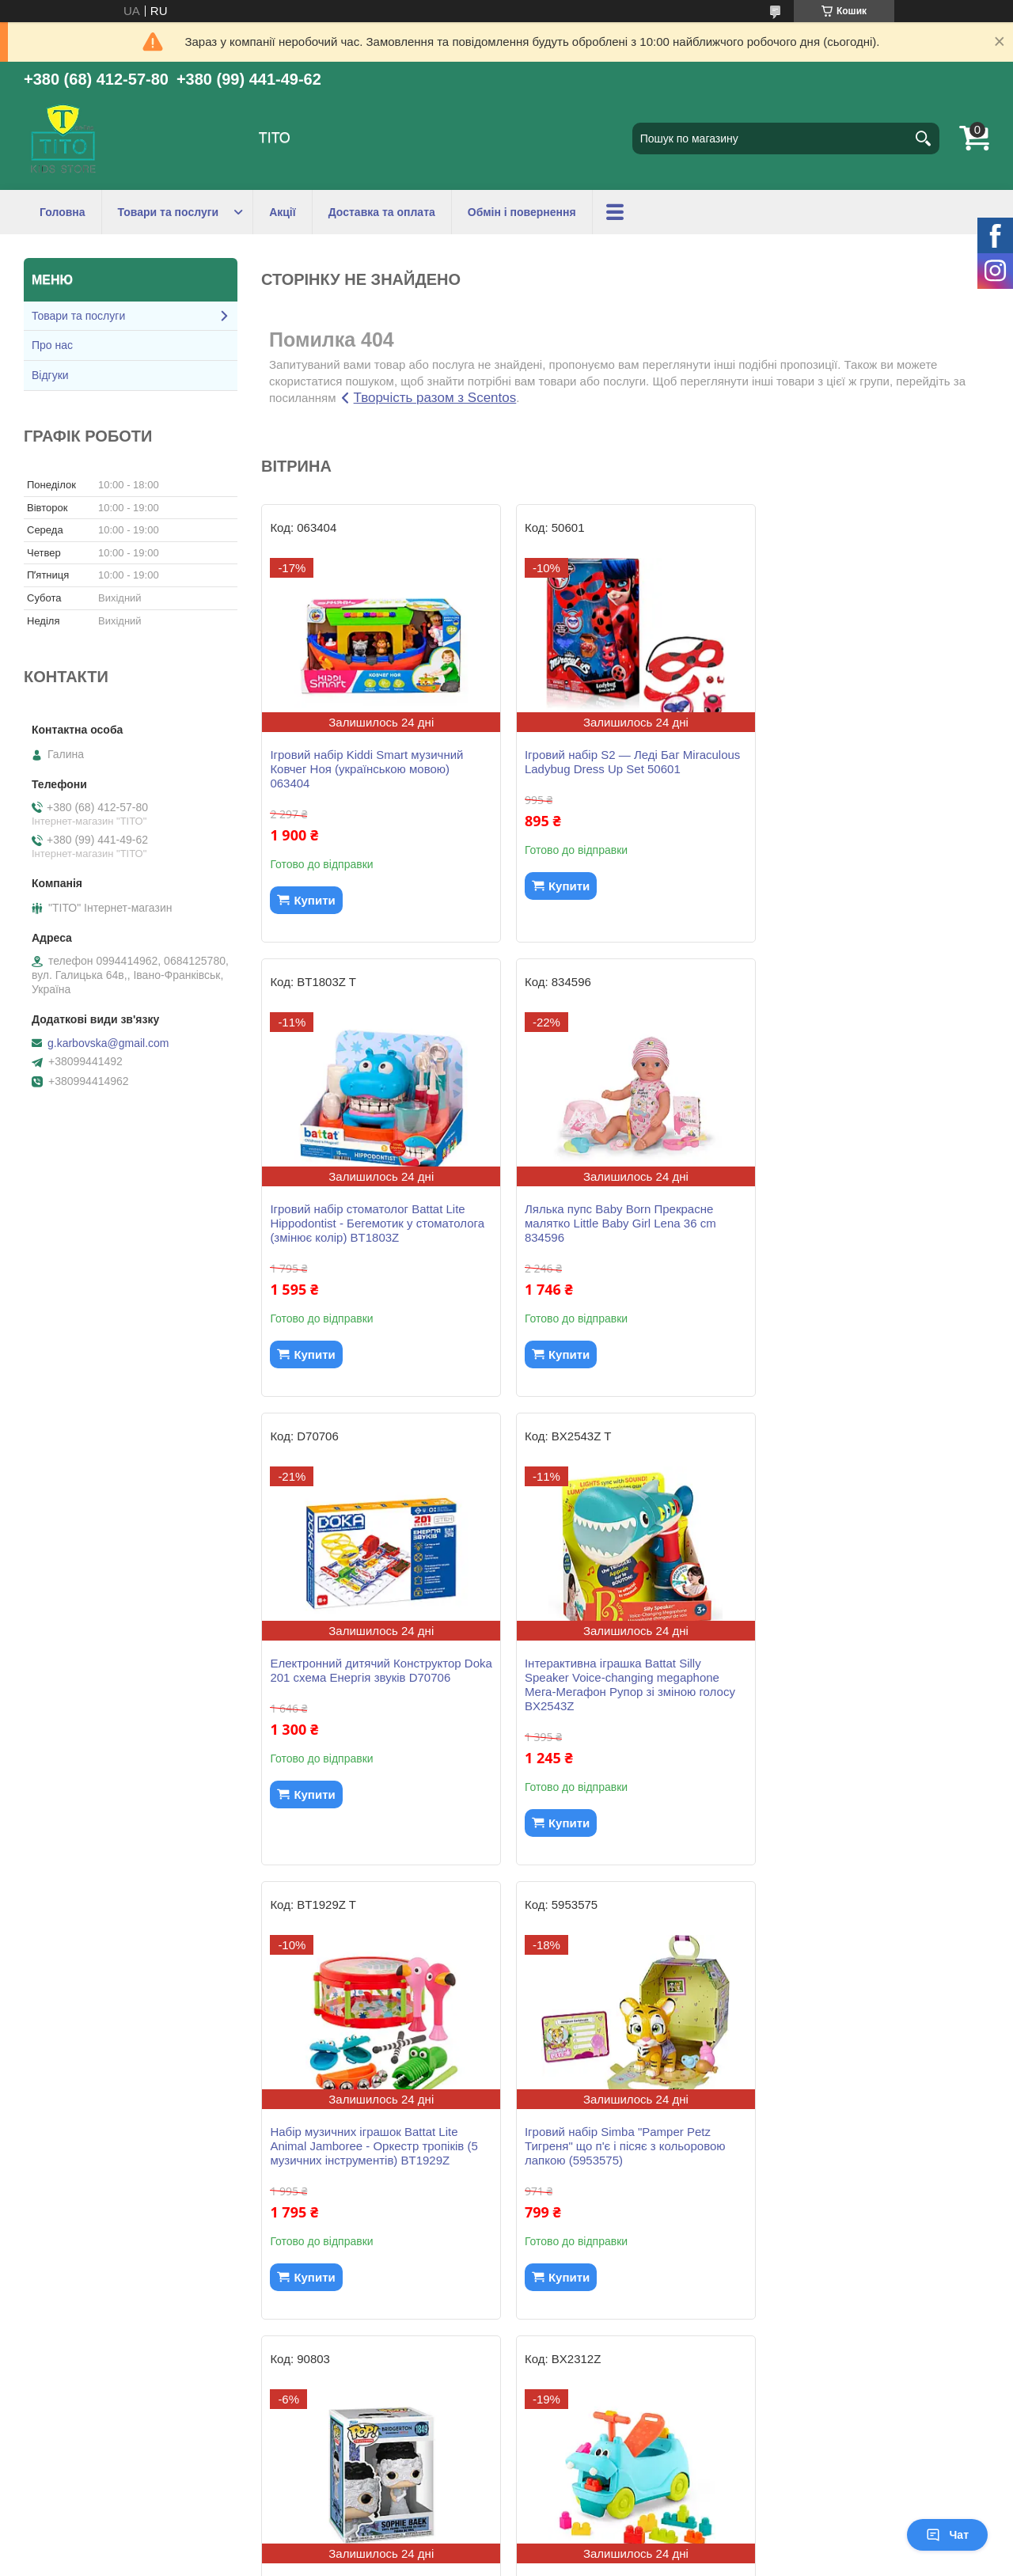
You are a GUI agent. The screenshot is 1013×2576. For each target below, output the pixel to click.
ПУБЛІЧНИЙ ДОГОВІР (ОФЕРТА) (125, 2485)
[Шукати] (923, 138)
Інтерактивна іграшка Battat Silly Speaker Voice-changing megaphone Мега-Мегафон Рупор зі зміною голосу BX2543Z (870, 1230)
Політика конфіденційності (623, 2561)
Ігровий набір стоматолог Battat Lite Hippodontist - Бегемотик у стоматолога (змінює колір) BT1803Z (872, 769)
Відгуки (50, 375)
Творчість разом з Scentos (435, 397)
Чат (947, 2535)
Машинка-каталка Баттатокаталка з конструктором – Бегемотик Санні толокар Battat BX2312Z (368, 2146)
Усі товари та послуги (619, 2362)
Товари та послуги (168, 212)
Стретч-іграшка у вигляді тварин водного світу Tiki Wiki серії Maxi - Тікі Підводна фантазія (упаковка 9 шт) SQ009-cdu (867, 2153)
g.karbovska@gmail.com (108, 1043)
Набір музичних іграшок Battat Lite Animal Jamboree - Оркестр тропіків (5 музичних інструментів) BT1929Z (373, 1692)
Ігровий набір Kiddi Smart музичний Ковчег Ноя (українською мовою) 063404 (366, 769)
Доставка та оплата (381, 212)
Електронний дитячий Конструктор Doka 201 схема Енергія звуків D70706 (623, 1216)
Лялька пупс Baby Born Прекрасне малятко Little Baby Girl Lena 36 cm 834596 (365, 1223)
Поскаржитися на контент (501, 2561)
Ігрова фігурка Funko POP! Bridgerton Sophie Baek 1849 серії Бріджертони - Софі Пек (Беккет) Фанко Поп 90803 (868, 1692)
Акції (282, 212)
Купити (314, 900)
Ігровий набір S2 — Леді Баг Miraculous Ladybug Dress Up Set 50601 (608, 769)
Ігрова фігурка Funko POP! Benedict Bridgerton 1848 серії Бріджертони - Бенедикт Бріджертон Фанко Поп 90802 (615, 2153)
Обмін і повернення (522, 212)
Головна (62, 212)
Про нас (52, 345)
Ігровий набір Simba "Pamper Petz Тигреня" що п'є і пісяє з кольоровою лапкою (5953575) (618, 1692)
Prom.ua (580, 2546)
